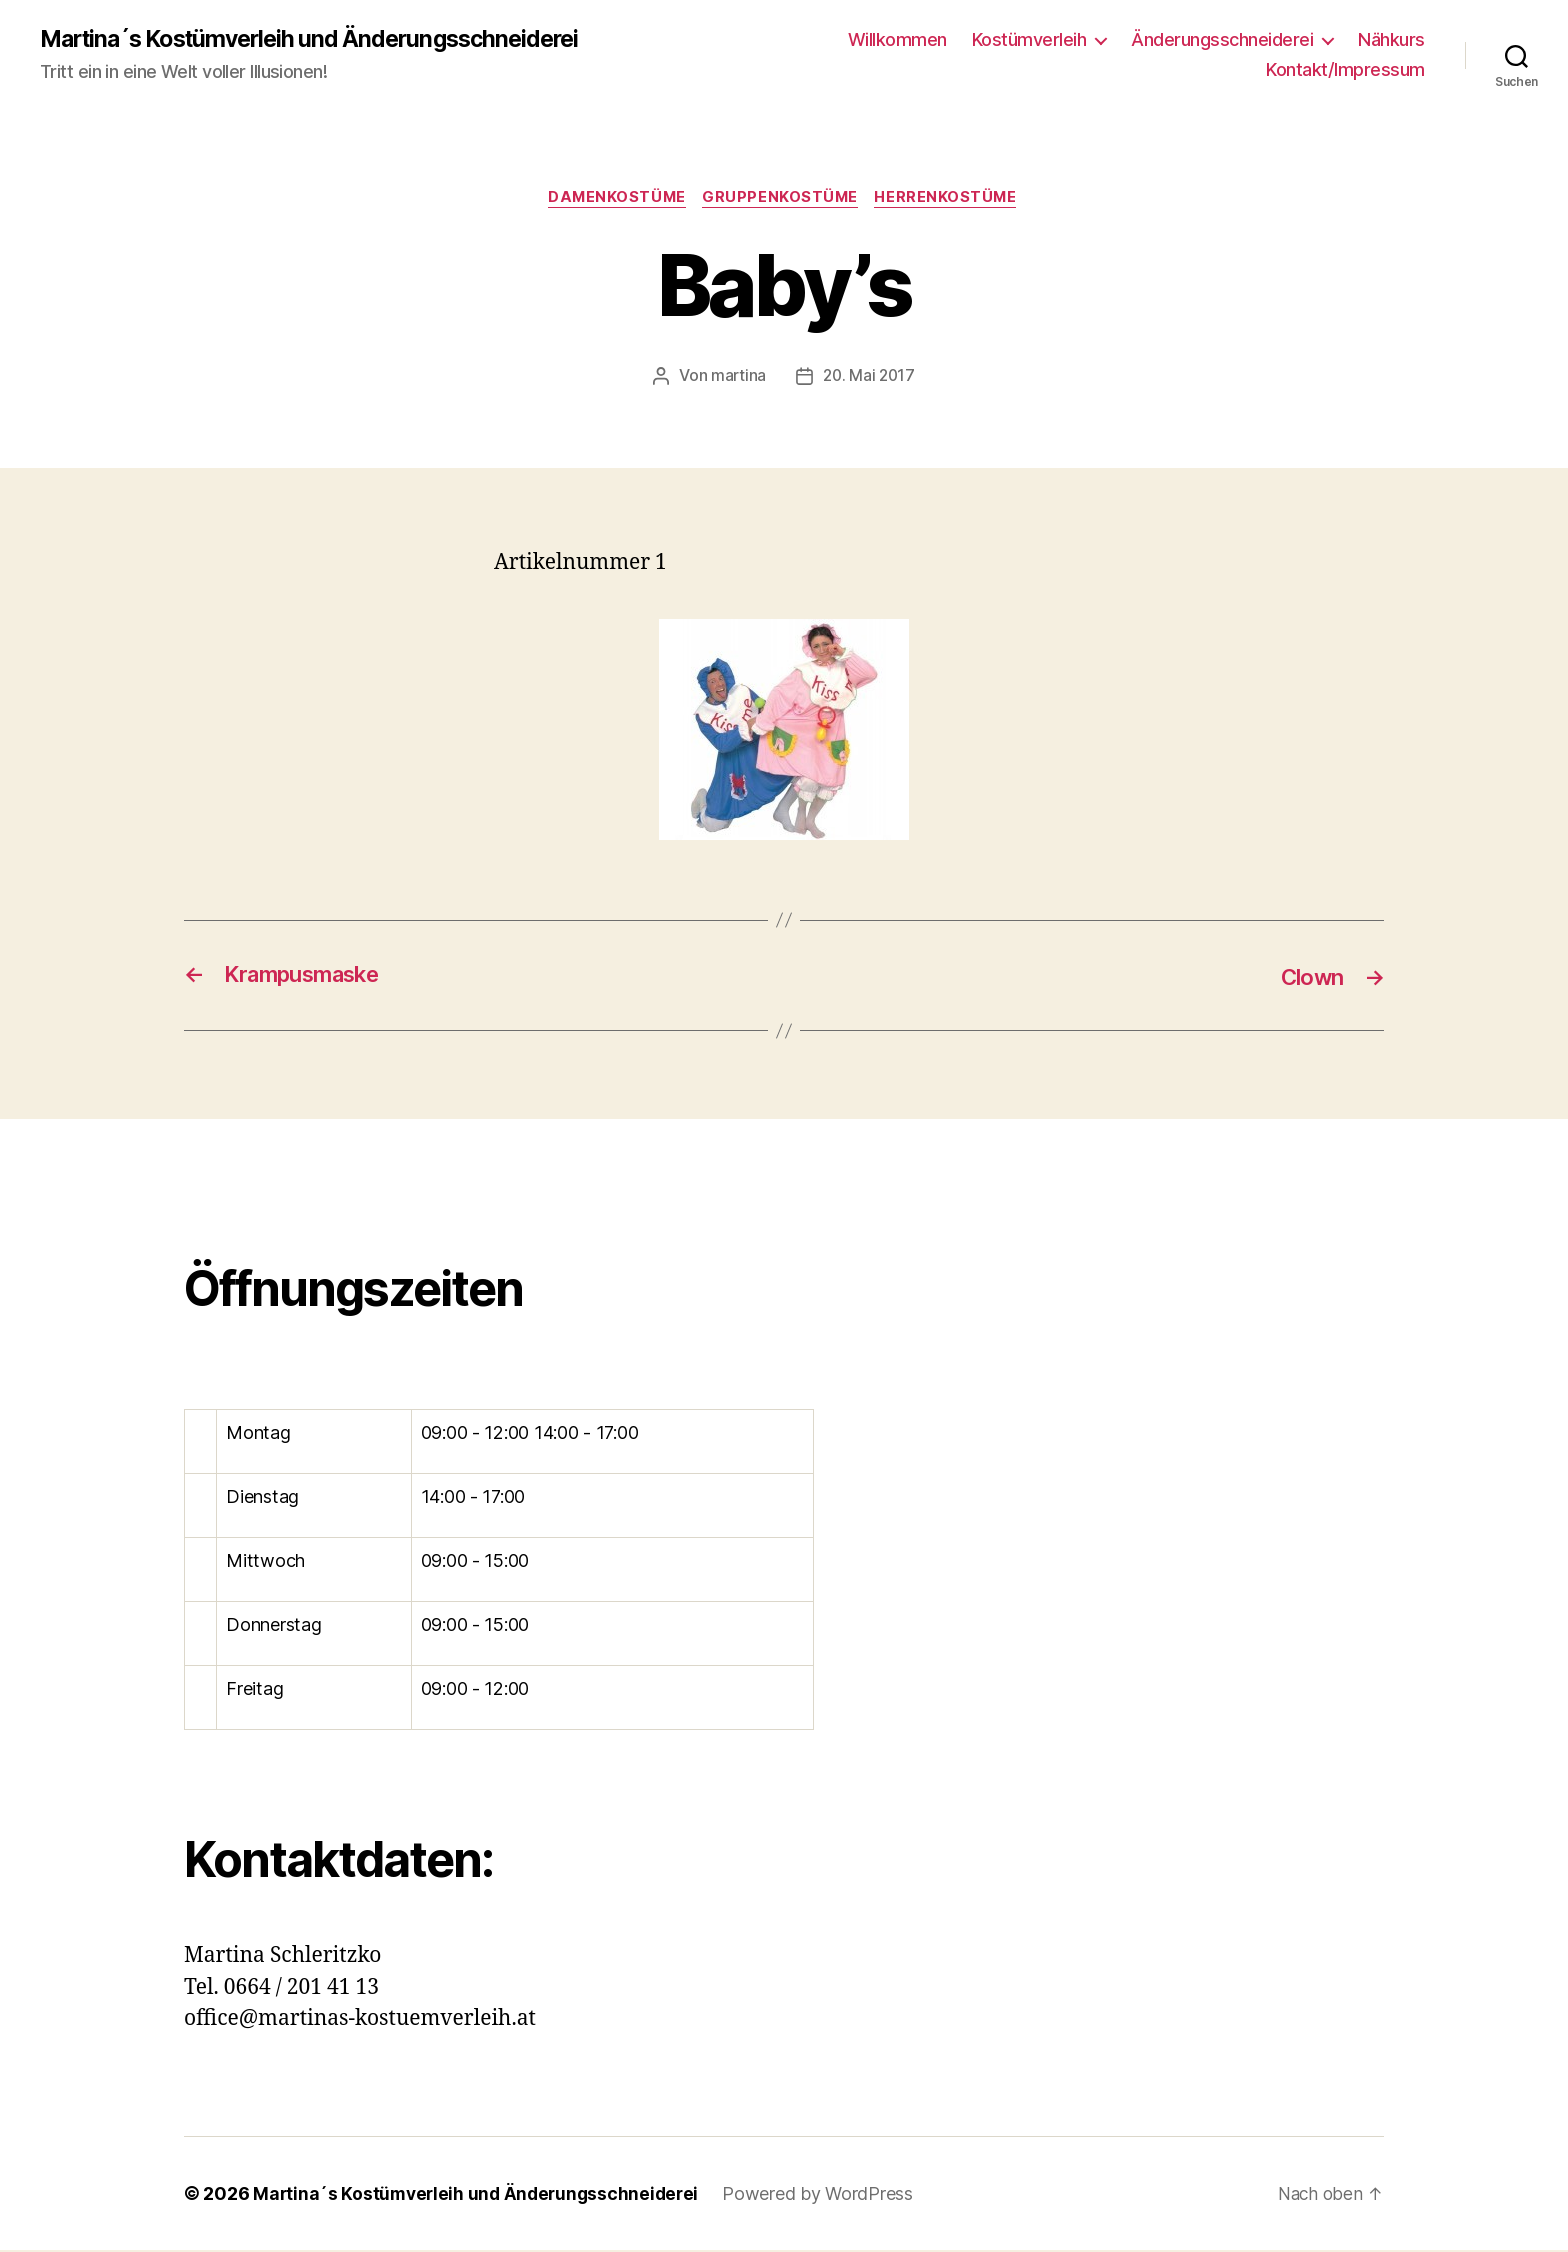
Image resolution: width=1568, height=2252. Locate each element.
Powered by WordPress (827, 2195)
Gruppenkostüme (781, 200)
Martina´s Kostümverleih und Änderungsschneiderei (323, 40)
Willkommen (897, 40)
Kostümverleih (1029, 40)
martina (737, 378)
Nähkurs (1391, 40)
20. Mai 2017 (870, 378)
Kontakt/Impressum (1345, 70)
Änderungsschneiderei (1222, 40)
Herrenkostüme (951, 200)
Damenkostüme (614, 200)
